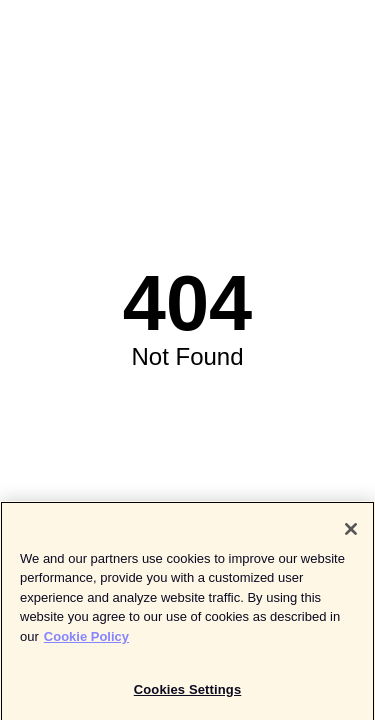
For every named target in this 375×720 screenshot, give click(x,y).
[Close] (351, 533)
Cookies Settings (188, 693)
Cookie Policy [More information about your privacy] (86, 640)
